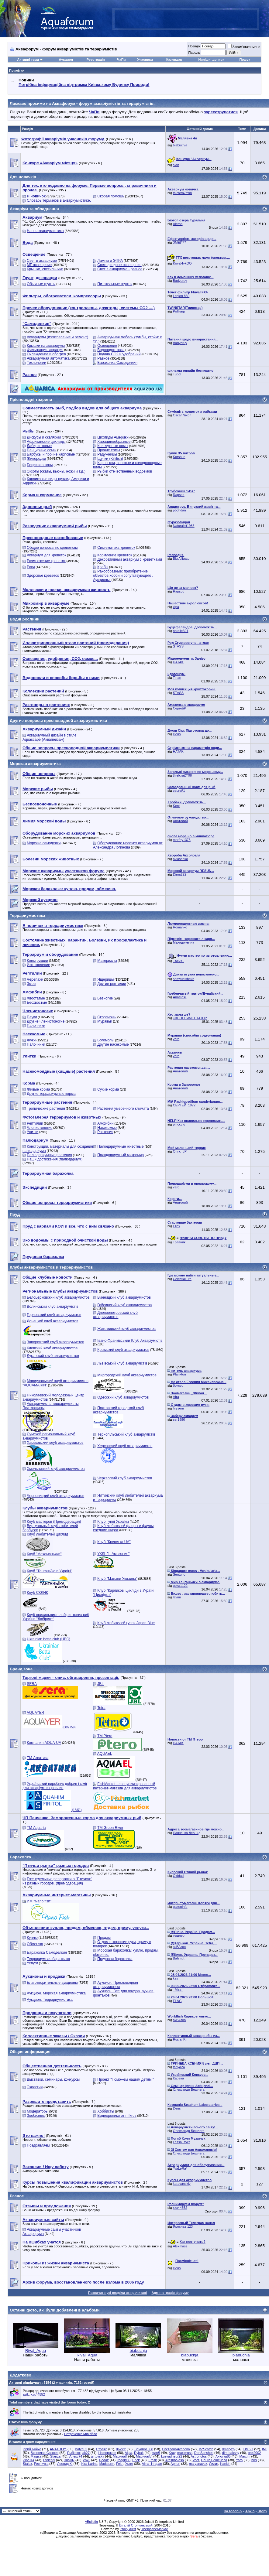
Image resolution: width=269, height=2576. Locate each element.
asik (26, 2394)
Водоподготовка (110, 350)
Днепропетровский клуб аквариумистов (115, 1314)
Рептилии (35, 1123)
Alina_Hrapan (152, 2463)
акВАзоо (179, 1947)
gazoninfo (180, 1906)
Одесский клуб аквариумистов (123, 1397)
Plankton (179, 1374)
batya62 (81, 2449)
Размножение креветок (46, 561)
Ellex (176, 1226)
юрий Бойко (32, 2449)
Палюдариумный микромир (120, 1155)
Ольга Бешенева (214, 2460)
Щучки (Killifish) (110, 458)
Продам (104, 1937)
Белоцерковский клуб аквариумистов (58, 1297)
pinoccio (179, 1124)
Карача (178, 2078)
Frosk (152, 2460)
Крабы (102, 567)
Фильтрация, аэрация (45, 350)
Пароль (194, 52)
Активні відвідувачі (25, 2382)
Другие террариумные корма (51, 1094)
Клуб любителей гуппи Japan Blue (126, 1623)
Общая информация (30, 2051)
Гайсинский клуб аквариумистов (124, 1305)
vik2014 (28, 2460)
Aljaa (128, 2453)
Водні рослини (25, 619)
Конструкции (37, 960)
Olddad (178, 1875)
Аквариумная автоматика (48, 358)
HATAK (178, 662)
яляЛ (156, 2453)
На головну (233, 2511)
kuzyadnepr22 (171, 2456)
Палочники (36, 1025)
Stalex (27, 2463)
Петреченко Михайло (80, 2434)
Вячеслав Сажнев (45, 2453)
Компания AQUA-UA (44, 1743)
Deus (177, 734)
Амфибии (105, 1123)
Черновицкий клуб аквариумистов (55, 1496)
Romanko (180, 927)
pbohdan (179, 510)
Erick (136, 2460)
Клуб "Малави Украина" (117, 1579)
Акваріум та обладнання (34, 209)
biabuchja (180, 145)
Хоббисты (105, 2111)
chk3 (86, 2460)
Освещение (107, 345)
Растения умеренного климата (123, 1108)
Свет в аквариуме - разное (119, 269)
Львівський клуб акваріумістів (122, 1363)
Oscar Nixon (182, 415)
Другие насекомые (113, 1044)
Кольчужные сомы (112, 446)
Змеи (31, 984)
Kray (172, 2453)
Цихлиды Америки (113, 437)
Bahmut (179, 1958)
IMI (264, 2449)
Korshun (179, 457)
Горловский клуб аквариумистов (54, 1315)
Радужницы (107, 454)
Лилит (213, 2463)
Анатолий (180, 821)
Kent (176, 806)
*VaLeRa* (180, 2168)
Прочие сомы (108, 450)
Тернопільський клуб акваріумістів (126, 1434)
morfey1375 (182, 840)
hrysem (178, 1408)
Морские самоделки (43, 843)
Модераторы (37, 2111)
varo (176, 1039)
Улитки (32, 1132)
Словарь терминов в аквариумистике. (59, 200)
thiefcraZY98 (182, 193)
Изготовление (38, 965)
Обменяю (35, 1944)
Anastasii (180, 997)
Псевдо (194, 46)
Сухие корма (108, 1089)
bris (254, 2460)
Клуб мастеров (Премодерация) (54, 1521)
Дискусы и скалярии (44, 437)
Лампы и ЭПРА (110, 260)
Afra (176, 1397)
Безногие (105, 998)
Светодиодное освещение (119, 265)
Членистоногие (39, 1128)
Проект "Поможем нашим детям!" (125, 2079)
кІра (176, 607)
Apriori (175, 2463)
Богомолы (105, 1040)
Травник (179, 1242)
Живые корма (38, 1089)
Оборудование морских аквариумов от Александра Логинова (128, 845)
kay (175, 1978)
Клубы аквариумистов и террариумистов (51, 1267)
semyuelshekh (183, 979)
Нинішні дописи (211, 59)
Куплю (32, 1937)
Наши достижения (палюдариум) (54, 1159)
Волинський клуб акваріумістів (52, 1306)
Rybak (138, 2453)
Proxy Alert (128, 2529)
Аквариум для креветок (46, 555)
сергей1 (179, 790)
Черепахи (35, 979)
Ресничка (41, 2463)
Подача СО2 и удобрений (118, 354)
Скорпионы (106, 1017)
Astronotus (199, 2456)
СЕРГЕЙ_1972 (184, 1105)
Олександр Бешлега (189, 2089)
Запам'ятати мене (244, 47)
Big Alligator (182, 558)
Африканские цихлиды (46, 441)
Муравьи (104, 1021)
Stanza (55, 2456)
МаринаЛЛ (144, 2456)
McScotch (205, 2449)
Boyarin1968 (143, 2449)
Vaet (195, 2460)
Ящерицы (105, 979)
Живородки (36, 458)
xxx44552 (180, 2207)
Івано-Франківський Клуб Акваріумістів (129, 1340)
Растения (105, 1132)
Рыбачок (74, 2453)
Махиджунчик (183, 942)
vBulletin (91, 2521)
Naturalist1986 (184, 526)
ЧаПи (121, 59)
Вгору (262, 2511)
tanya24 (179, 2067)
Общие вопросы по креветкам (52, 547)
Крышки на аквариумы (46, 345)
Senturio (179, 1574)
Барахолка (20, 1857)
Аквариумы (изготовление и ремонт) (57, 337)
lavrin (177, 1597)
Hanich (225, 2463)
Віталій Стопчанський (136, 2525)
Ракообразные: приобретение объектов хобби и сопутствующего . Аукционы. (123, 575)
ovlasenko (180, 859)
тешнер (179, 1935)
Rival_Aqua (35, 2350)
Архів (249, 2511)
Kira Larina (89, 2463)
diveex (121, 2449)
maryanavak (198, 2463)
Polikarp (179, 311)
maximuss (184, 2453)
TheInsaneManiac (154, 2529)
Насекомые (107, 1128)
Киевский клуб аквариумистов (52, 1348)
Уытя (129, 2463)
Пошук (244, 59)
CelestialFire (182, 1279)
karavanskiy (182, 2183)
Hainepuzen (107, 2453)
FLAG (177, 2001)
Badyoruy (180, 280)
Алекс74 (75, 2456)
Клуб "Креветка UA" (113, 1542)
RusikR (69, 2460)
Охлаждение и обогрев (46, 354)
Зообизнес (36, 2115)
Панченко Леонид (186, 1833)
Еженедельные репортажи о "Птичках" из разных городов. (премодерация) (57, 1881)
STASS (178, 646)
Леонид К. (65, 2463)
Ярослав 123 (183, 2226)
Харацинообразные (113, 441)
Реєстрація (96, 59)
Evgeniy (49, 2460)
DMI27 (248, 2449)
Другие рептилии (111, 984)
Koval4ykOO (182, 263)
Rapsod (179, 495)
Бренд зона (21, 1669)
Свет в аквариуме (42, 260)
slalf (176, 165)
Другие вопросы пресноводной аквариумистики (58, 720)
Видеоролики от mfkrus (116, 2115)
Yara (239, 2460)
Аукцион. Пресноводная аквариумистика (115, 1984)
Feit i (119, 2463)
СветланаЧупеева (176, 2449)
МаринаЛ (120, 2456)
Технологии (36, 362)
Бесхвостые (37, 1002)
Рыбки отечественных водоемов (124, 471)
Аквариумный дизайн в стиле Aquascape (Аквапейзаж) (49, 737)
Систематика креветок (116, 547)
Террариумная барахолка (48, 1959)
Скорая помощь (110, 196)
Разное (103, 358)
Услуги (32, 1963)
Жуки (31, 1040)
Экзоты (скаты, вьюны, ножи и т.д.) (56, 471)
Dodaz (104, 2460)
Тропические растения (46, 1108)
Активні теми (28, 59)
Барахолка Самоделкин (117, 362)
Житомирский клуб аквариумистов (126, 1329)
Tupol (177, 374)
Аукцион (66, 59)
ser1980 (179, 1419)
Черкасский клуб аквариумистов (124, 1478)
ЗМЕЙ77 (179, 242)
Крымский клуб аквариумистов (123, 1350)
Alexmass (180, 2246)
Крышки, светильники (45, 269)
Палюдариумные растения (49, 1155)
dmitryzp (228, 2449)
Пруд (15, 1214)
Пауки (32, 1017)
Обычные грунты (41, 284)
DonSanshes (203, 2453)
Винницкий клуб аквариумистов (124, 1297)
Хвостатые (36, 998)
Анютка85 (223, 2456)
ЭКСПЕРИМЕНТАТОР (190, 1018)
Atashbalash (174, 2460)
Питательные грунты (114, 284)
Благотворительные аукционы (52, 1982)
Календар (174, 59)
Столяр (101, 2449)
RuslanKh (180, 2039)
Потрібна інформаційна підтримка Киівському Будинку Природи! (84, 84)
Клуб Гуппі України (113, 1521)
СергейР (179, 708)
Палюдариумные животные (120, 1146)
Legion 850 (181, 296)
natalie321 (180, 631)
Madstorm (106, 2463)
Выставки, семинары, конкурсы (53, 2079)
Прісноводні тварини (31, 399)
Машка (36, 2456)
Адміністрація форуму (169, 2292)
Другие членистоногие (45, 1021)
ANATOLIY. (58, 2449)
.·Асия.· (178, 961)
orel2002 (254, 2453)
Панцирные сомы (41, 450)
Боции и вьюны (40, 465)
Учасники (145, 59)
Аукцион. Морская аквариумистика (56, 1993)
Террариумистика (27, 915)
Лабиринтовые (39, 446)
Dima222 (179, 874)
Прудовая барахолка (114, 1959)
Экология (35, 2087)
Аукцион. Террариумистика (50, 1999)
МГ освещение (39, 265)
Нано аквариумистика (45, 231)
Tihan (177, 677)
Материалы (107, 960)
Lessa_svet (181, 2142)
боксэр (178, 1385)
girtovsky (97, 2456)
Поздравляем (38, 2145)
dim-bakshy (230, 2453)
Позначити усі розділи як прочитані (117, 2292)
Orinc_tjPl (180, 1151)
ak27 (86, 2453)
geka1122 (180, 1585)
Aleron (178, 224)
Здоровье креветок (43, 575)
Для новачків (23, 177)
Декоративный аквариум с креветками (129, 559)
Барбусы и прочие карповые (51, 454)
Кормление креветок (114, 555)
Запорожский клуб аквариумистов (55, 1342)
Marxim (244, 2456)
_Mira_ (178, 1989)
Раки (31, 567)
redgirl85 (123, 2460)
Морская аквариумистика (35, 763)
